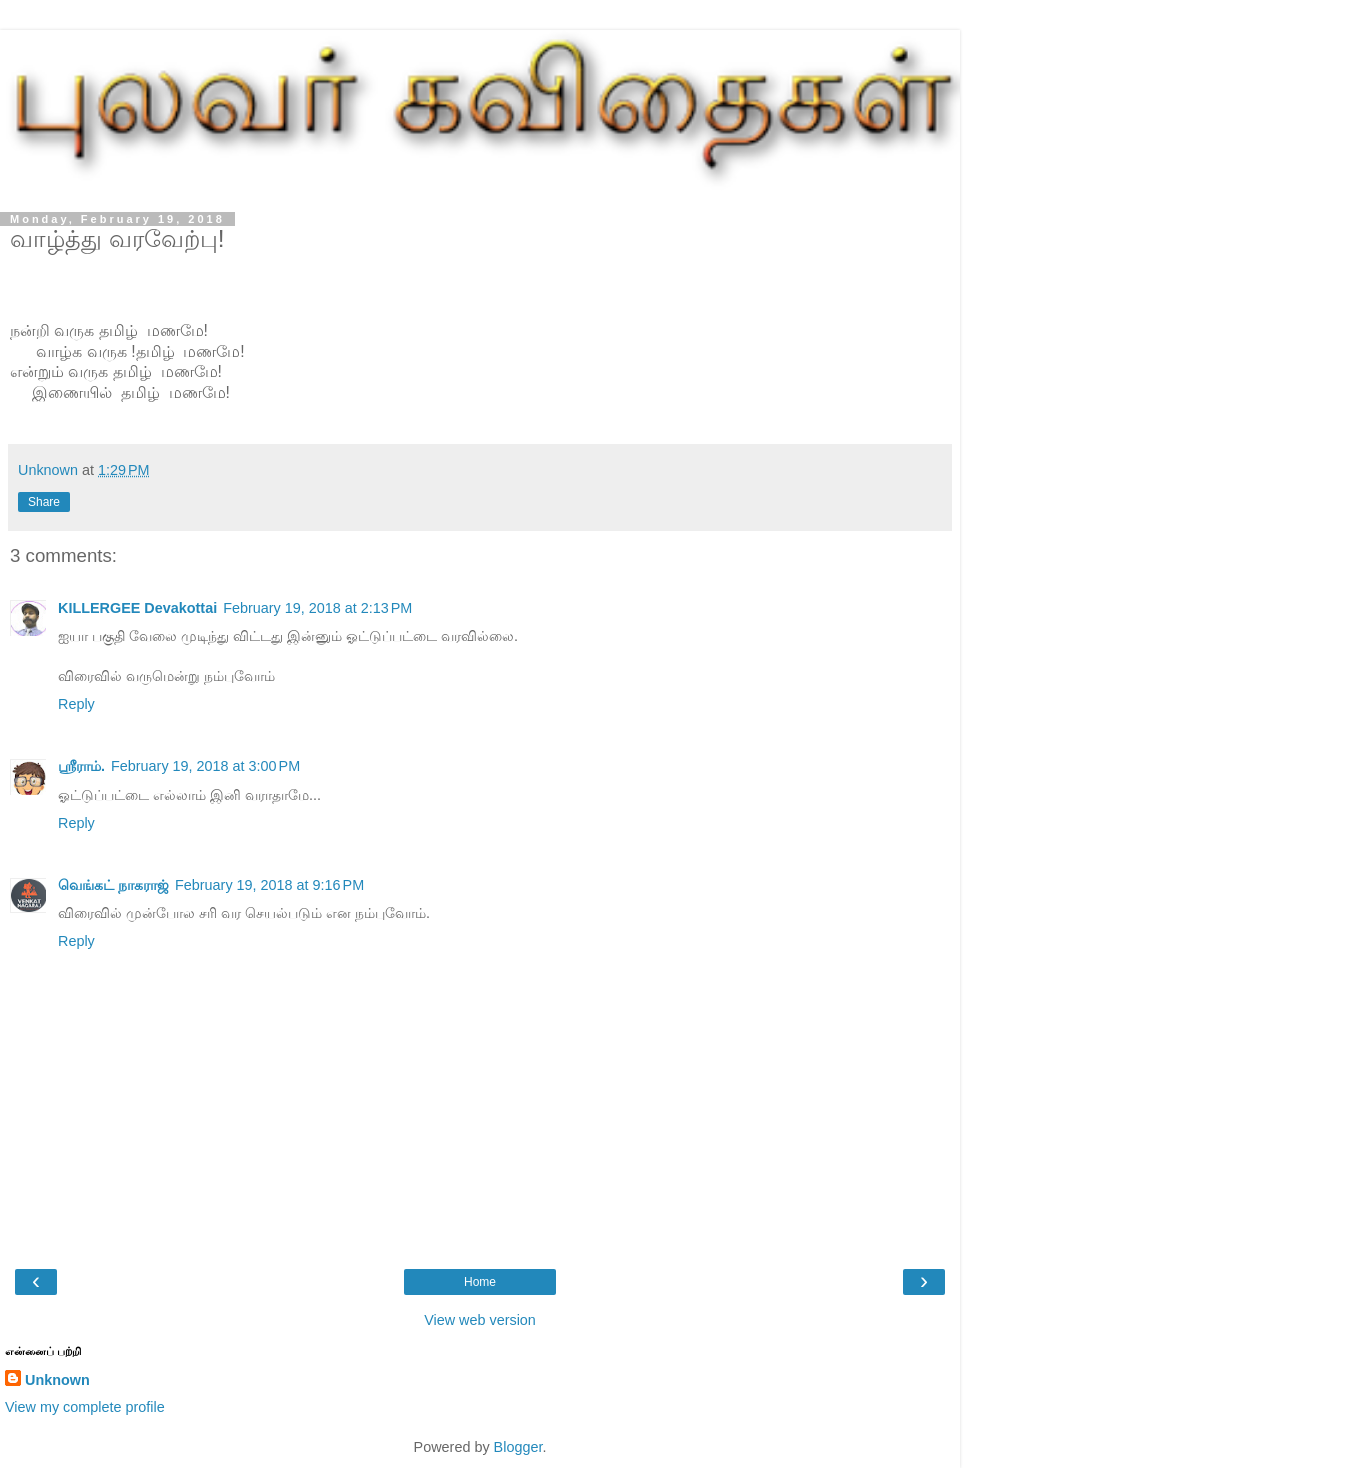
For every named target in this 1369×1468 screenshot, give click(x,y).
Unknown (57, 1380)
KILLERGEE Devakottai (137, 608)
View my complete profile (85, 1407)
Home (480, 1282)
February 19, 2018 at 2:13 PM (317, 608)
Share (44, 502)
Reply (76, 704)
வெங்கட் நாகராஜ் (113, 885)
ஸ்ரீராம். (81, 766)
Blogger (518, 1447)
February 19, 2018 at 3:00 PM (205, 766)
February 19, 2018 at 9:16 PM (269, 885)
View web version (480, 1320)
